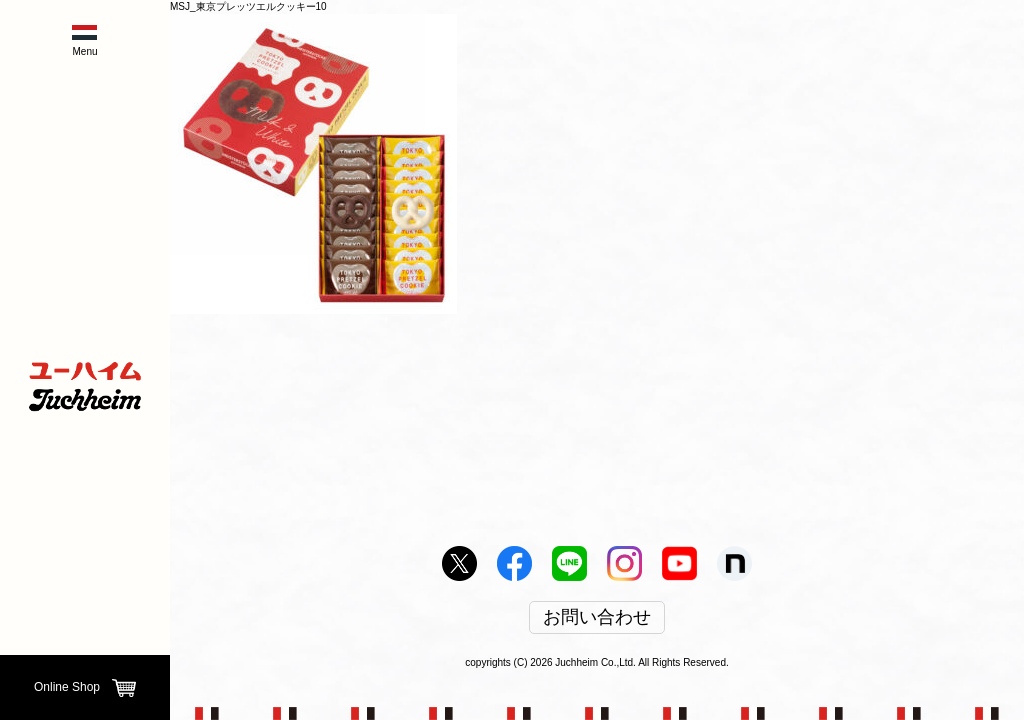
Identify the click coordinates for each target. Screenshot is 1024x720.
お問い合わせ (597, 618)
